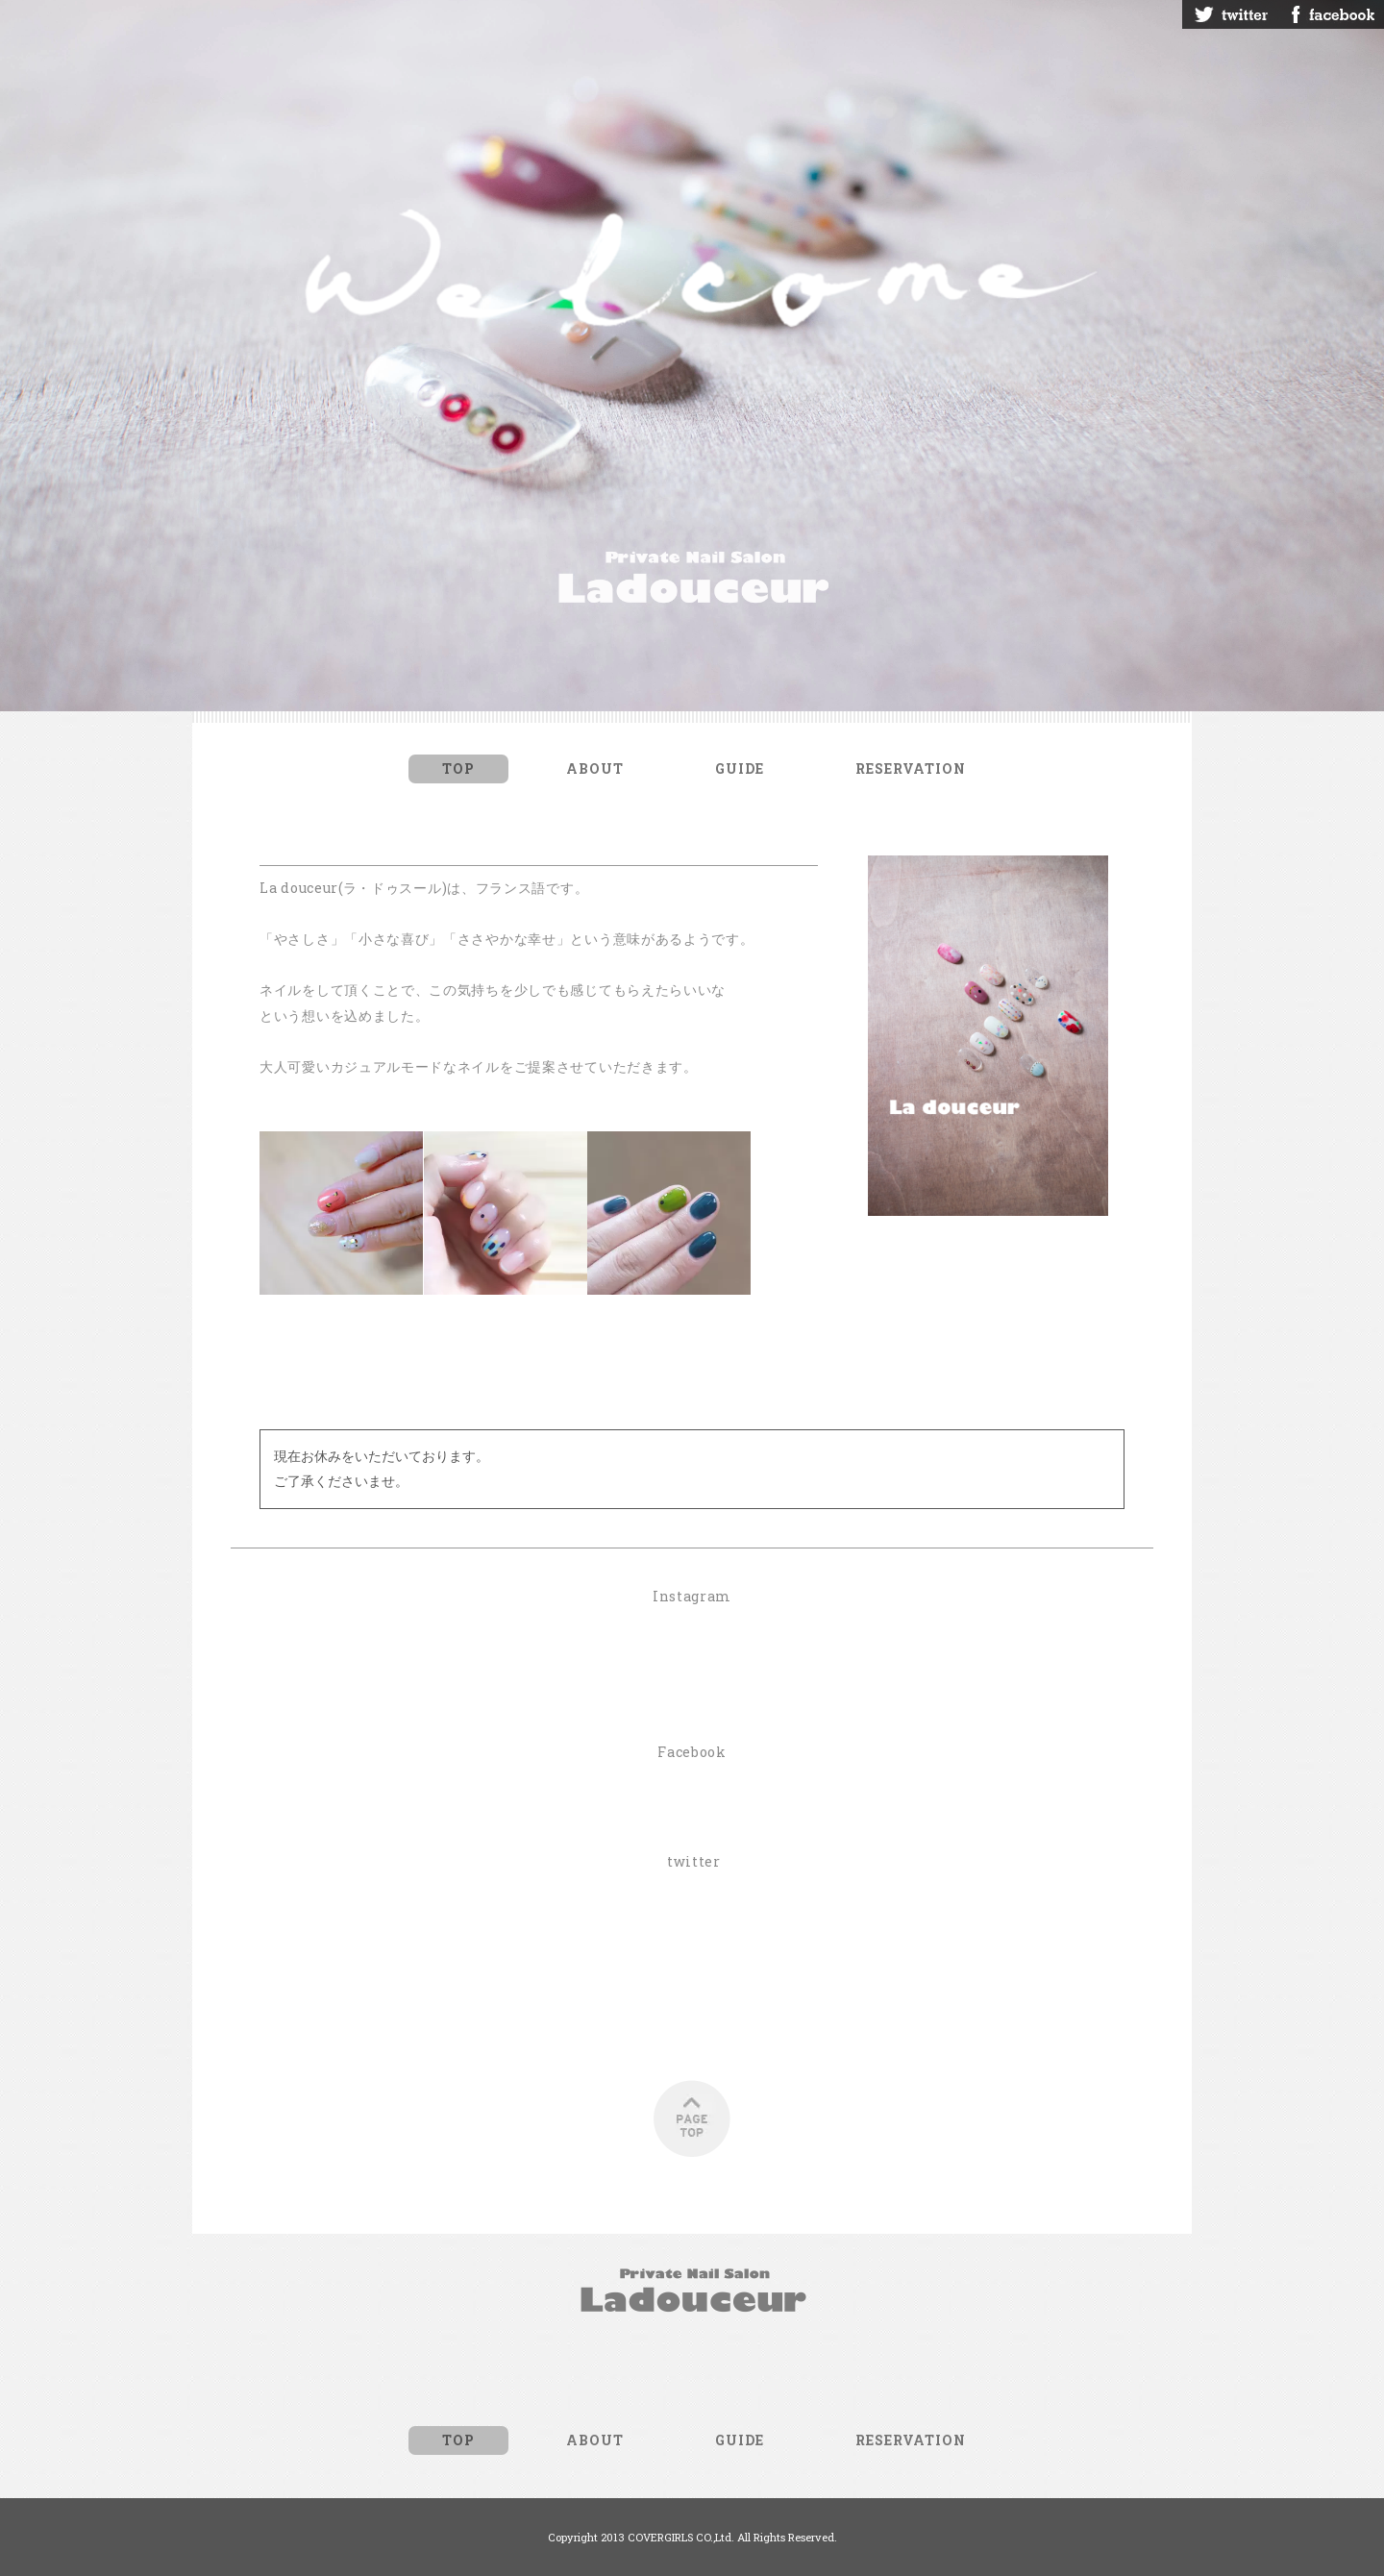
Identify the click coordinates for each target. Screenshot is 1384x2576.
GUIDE (739, 768)
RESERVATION (910, 768)
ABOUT (595, 768)
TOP (458, 768)
